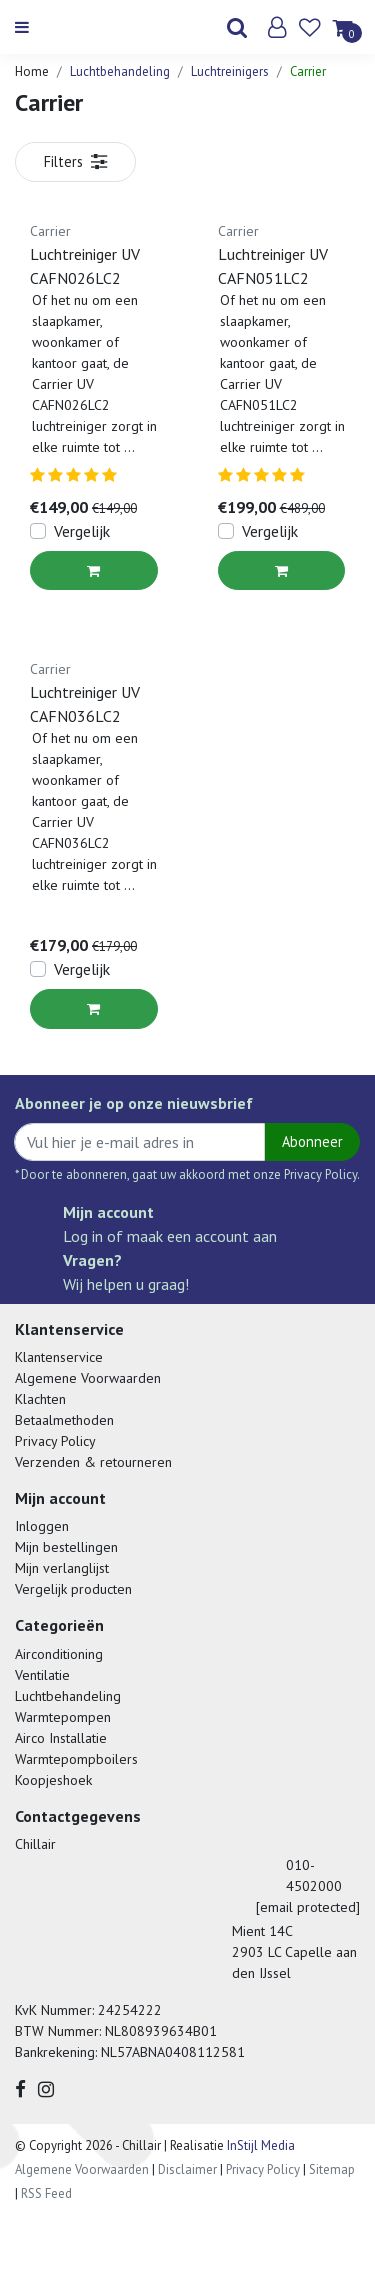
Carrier (308, 71)
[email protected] (308, 1907)
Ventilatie (42, 1675)
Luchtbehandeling (120, 71)
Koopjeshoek (53, 1780)
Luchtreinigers (230, 71)
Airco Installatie (61, 1738)
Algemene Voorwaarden (88, 1378)
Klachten (40, 1399)
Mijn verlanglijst (62, 1568)
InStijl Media (259, 2145)
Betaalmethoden (64, 1420)
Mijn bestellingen (66, 1547)
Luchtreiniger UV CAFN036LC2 (85, 704)
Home (32, 71)
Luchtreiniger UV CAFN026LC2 (85, 266)
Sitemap (332, 2169)
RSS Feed (46, 2193)
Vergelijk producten (73, 1589)
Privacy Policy (55, 1441)
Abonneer (312, 1141)
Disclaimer (187, 2169)
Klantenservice (59, 1357)
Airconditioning (59, 1654)
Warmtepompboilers (76, 1759)
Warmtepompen (63, 1717)
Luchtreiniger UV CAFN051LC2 (273, 266)
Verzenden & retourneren (93, 1462)
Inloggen (42, 1526)
